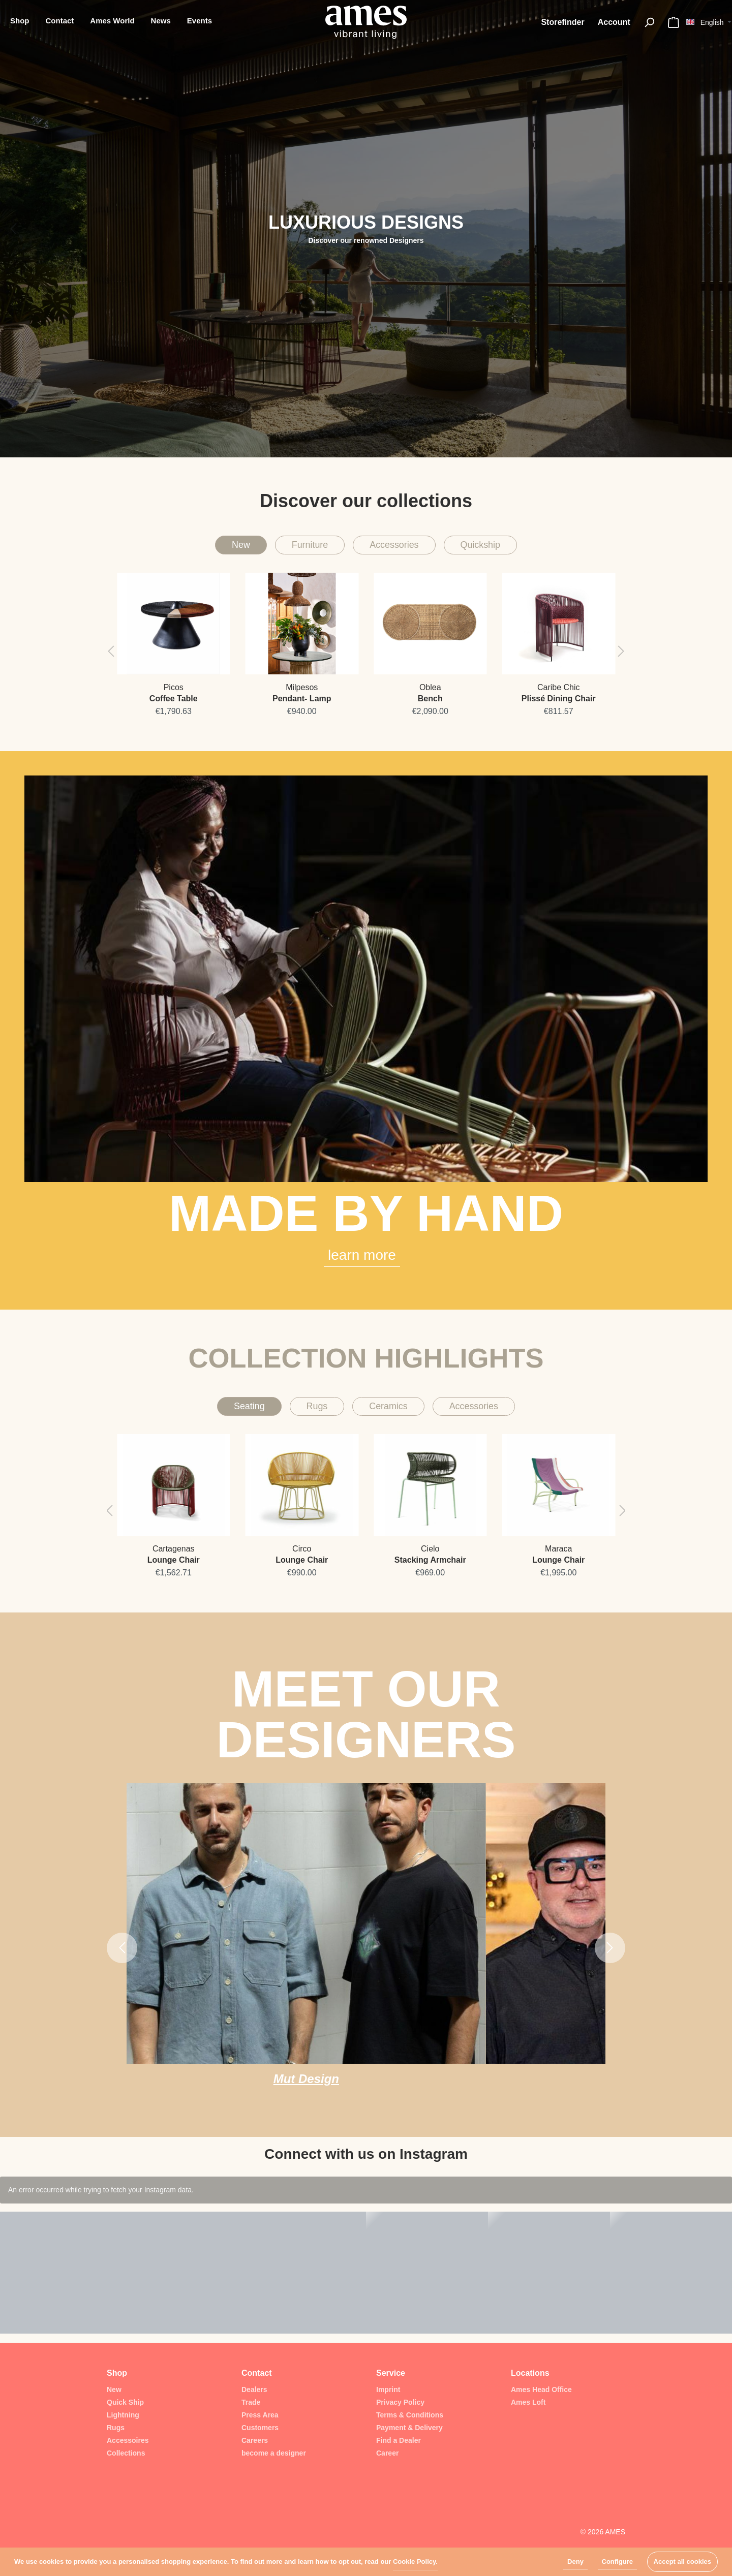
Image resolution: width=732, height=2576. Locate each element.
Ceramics (388, 1413)
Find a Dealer (398, 2440)
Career (387, 2453)
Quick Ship (125, 2402)
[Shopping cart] (673, 22)
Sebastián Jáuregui (535, 2088)
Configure (617, 2561)
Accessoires (128, 2440)
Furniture (297, 547)
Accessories (397, 547)
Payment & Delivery (409, 2428)
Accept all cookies (682, 2561)
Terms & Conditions (409, 2415)
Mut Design (216, 2088)
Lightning (123, 2415)
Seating (230, 1413)
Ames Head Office (541, 2389)
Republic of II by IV (375, 2088)
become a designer (273, 2453)
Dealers (254, 2389)
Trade (250, 2402)
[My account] (614, 22)
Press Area (260, 2415)
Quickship (498, 547)
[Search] (649, 22)
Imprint (388, 2389)
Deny (575, 2561)
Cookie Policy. (415, 2561)
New (219, 547)
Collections (126, 2453)
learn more (362, 1259)
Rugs (307, 1413)
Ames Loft (528, 2402)
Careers (254, 2440)
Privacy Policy (400, 2402)
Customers (260, 2428)
